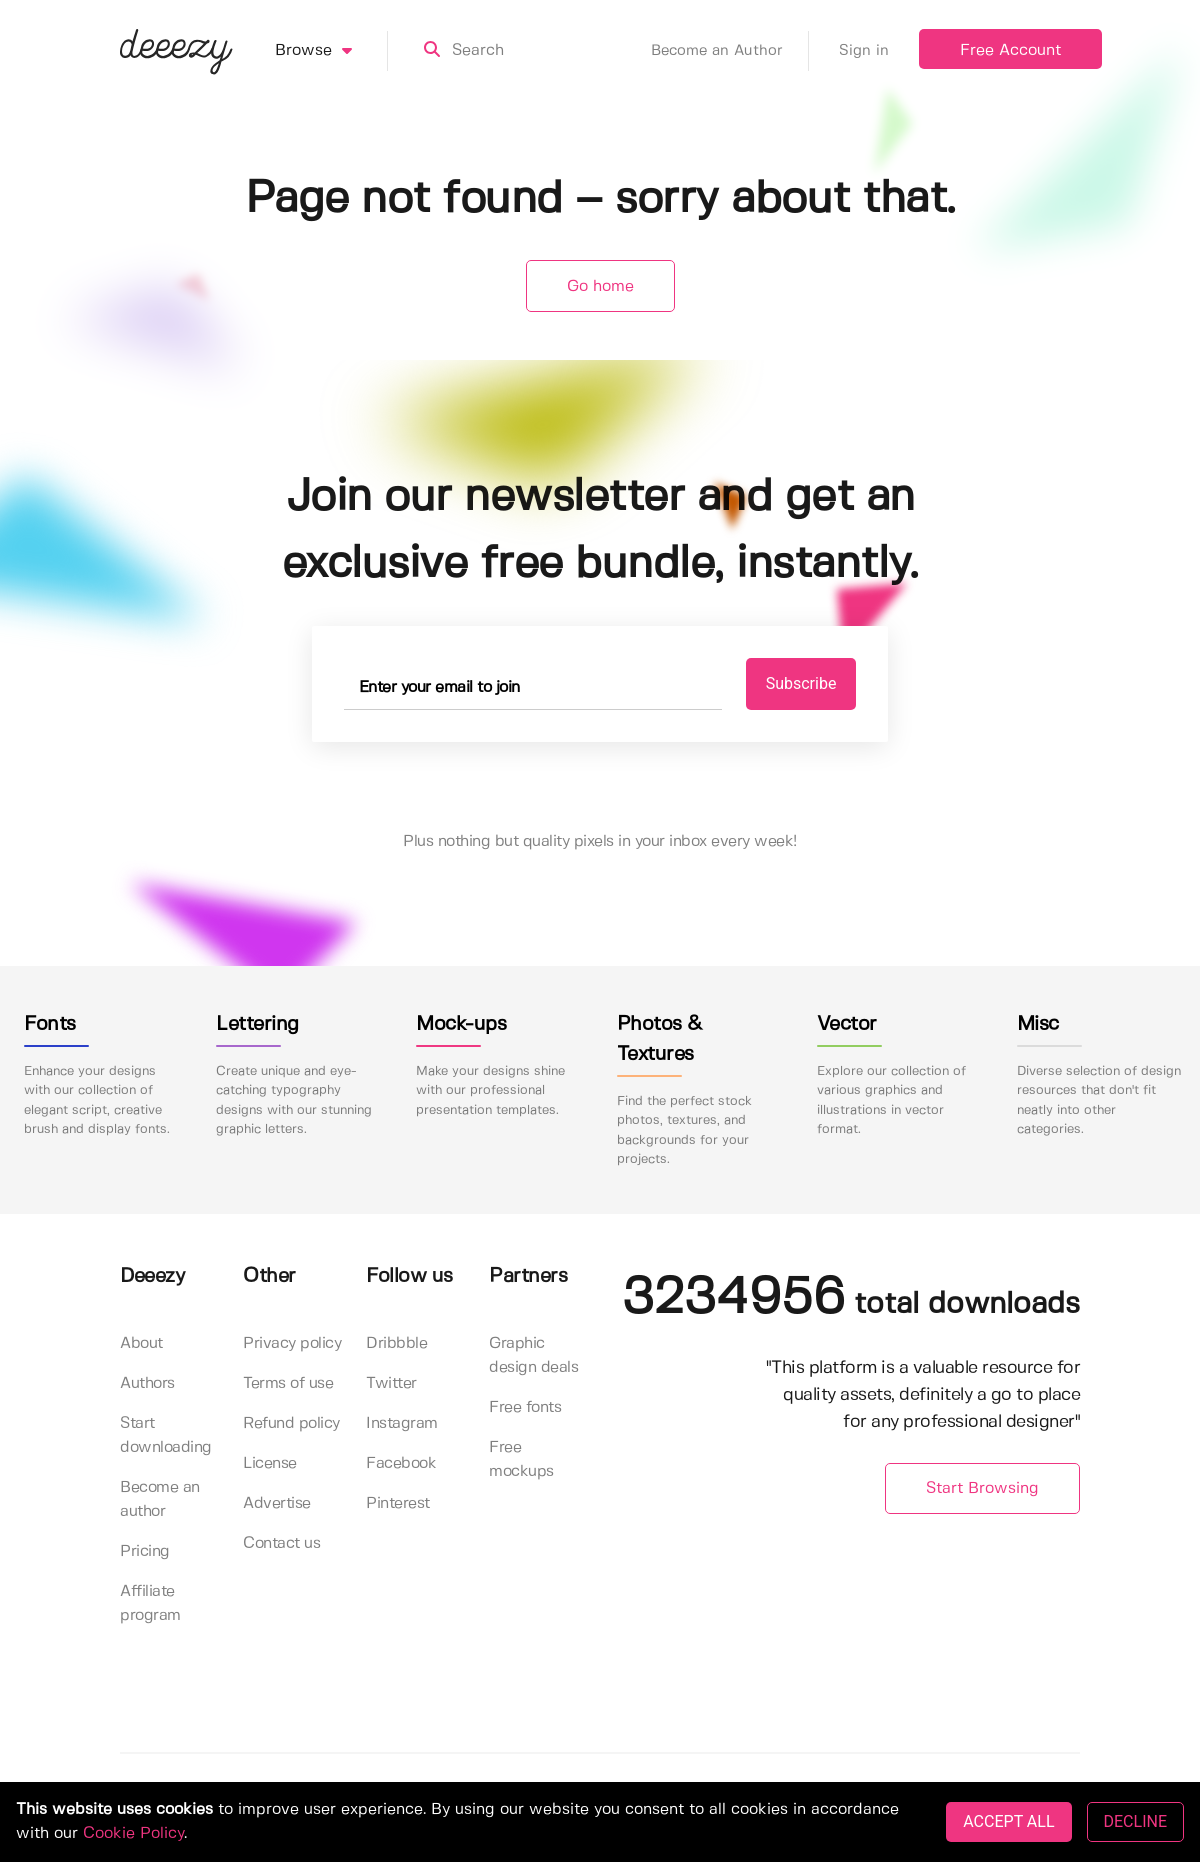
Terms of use (288, 1383)
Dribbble (396, 1343)
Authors (147, 1383)
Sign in (864, 51)
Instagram (402, 1423)
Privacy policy (292, 1343)
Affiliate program (150, 1603)
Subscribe (801, 683)
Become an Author (730, 51)
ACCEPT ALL (1008, 1821)
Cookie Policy (133, 1833)
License (270, 1463)
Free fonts (525, 1407)
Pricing (145, 1551)
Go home (600, 286)
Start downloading (166, 1435)
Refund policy (291, 1423)
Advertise (277, 1503)
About (141, 1343)
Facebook (401, 1463)
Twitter (391, 1383)
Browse (331, 51)
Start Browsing (982, 1488)
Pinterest (398, 1503)
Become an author (160, 1499)
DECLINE (1135, 1821)
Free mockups (521, 1459)
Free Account (1010, 50)
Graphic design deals (533, 1355)
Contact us (281, 1543)
